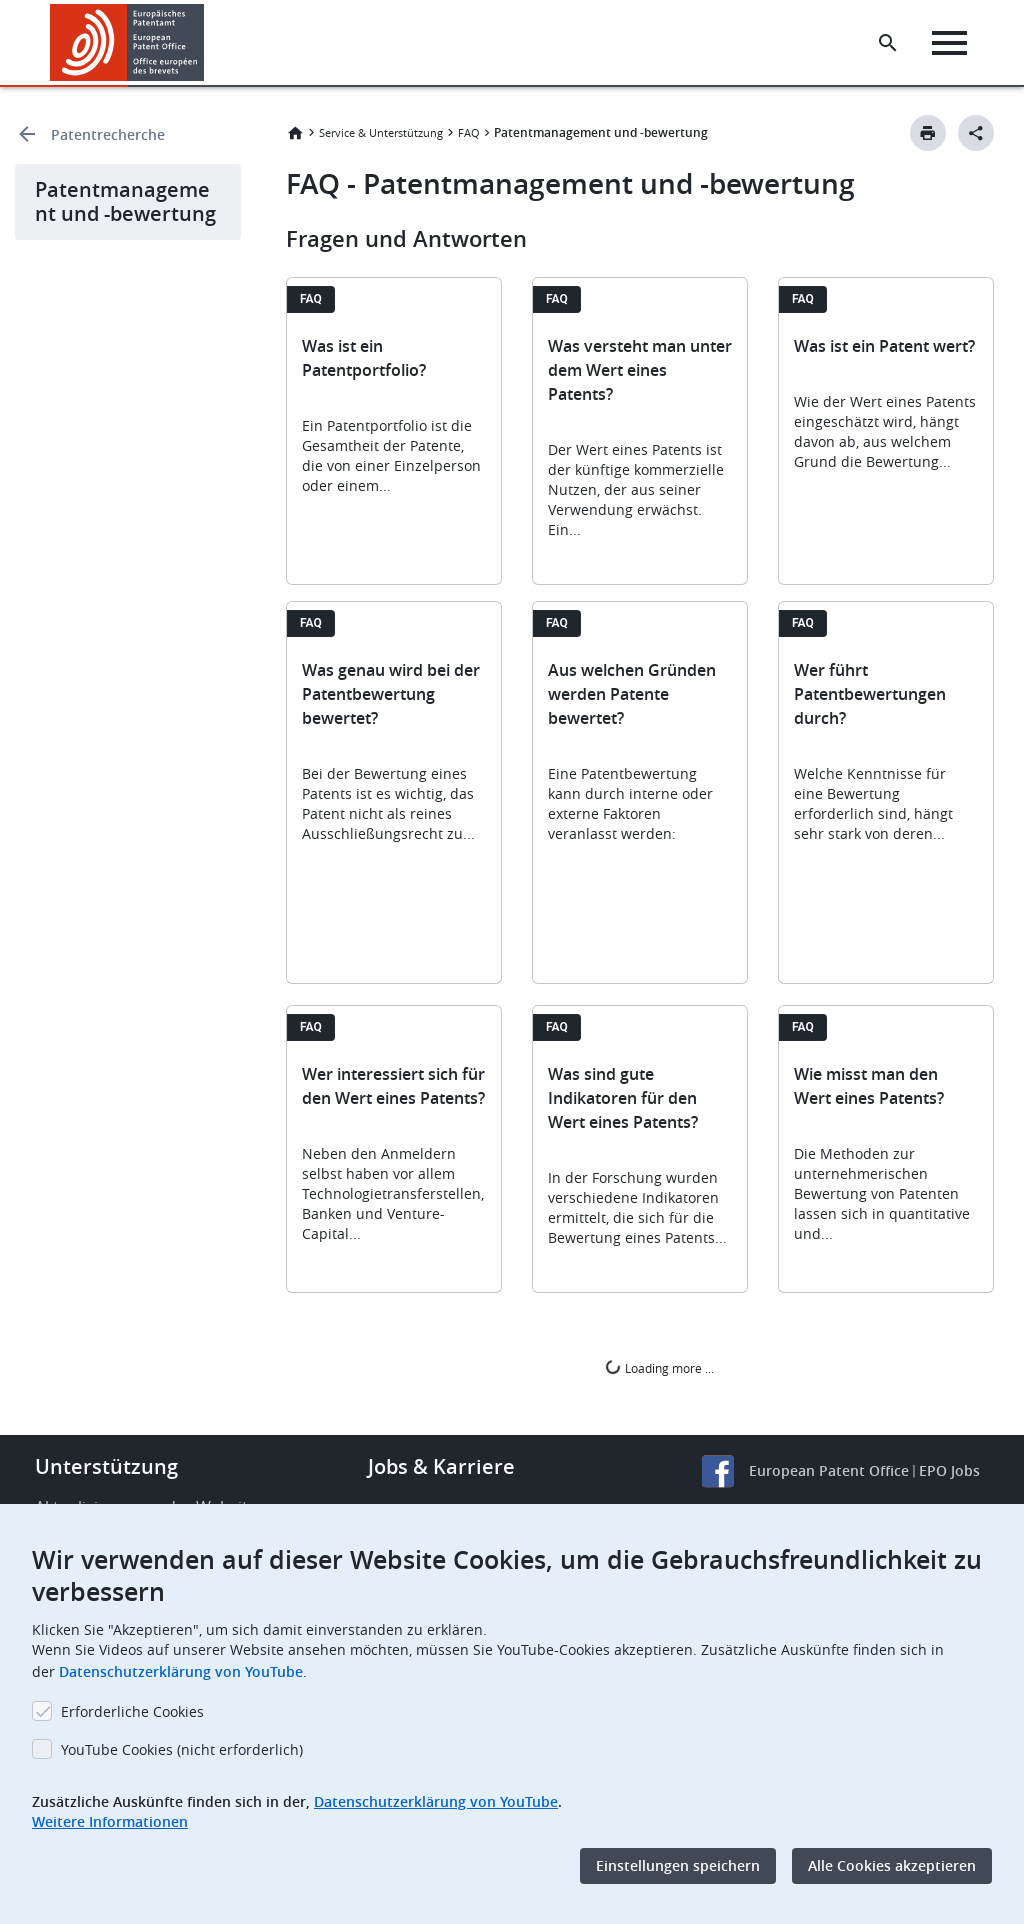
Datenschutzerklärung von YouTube (181, 1671)
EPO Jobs (949, 1470)
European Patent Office (829, 1470)
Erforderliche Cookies (132, 1711)
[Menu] (950, 43)
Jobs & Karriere (441, 1466)
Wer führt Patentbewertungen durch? (870, 694)
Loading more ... (659, 1367)
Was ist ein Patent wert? (884, 346)
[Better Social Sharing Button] (976, 133)
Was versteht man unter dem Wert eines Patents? (640, 370)
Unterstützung (106, 1466)
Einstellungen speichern (678, 1865)
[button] (207, 43)
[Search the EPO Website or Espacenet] (889, 43)
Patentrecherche (108, 134)
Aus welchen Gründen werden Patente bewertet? (632, 694)
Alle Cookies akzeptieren (892, 1865)
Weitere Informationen (110, 1821)
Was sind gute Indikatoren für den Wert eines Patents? (623, 1098)
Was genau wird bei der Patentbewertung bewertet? (391, 694)
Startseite (295, 133)
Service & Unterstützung (381, 132)
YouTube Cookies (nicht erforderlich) (182, 1749)
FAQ (469, 132)
